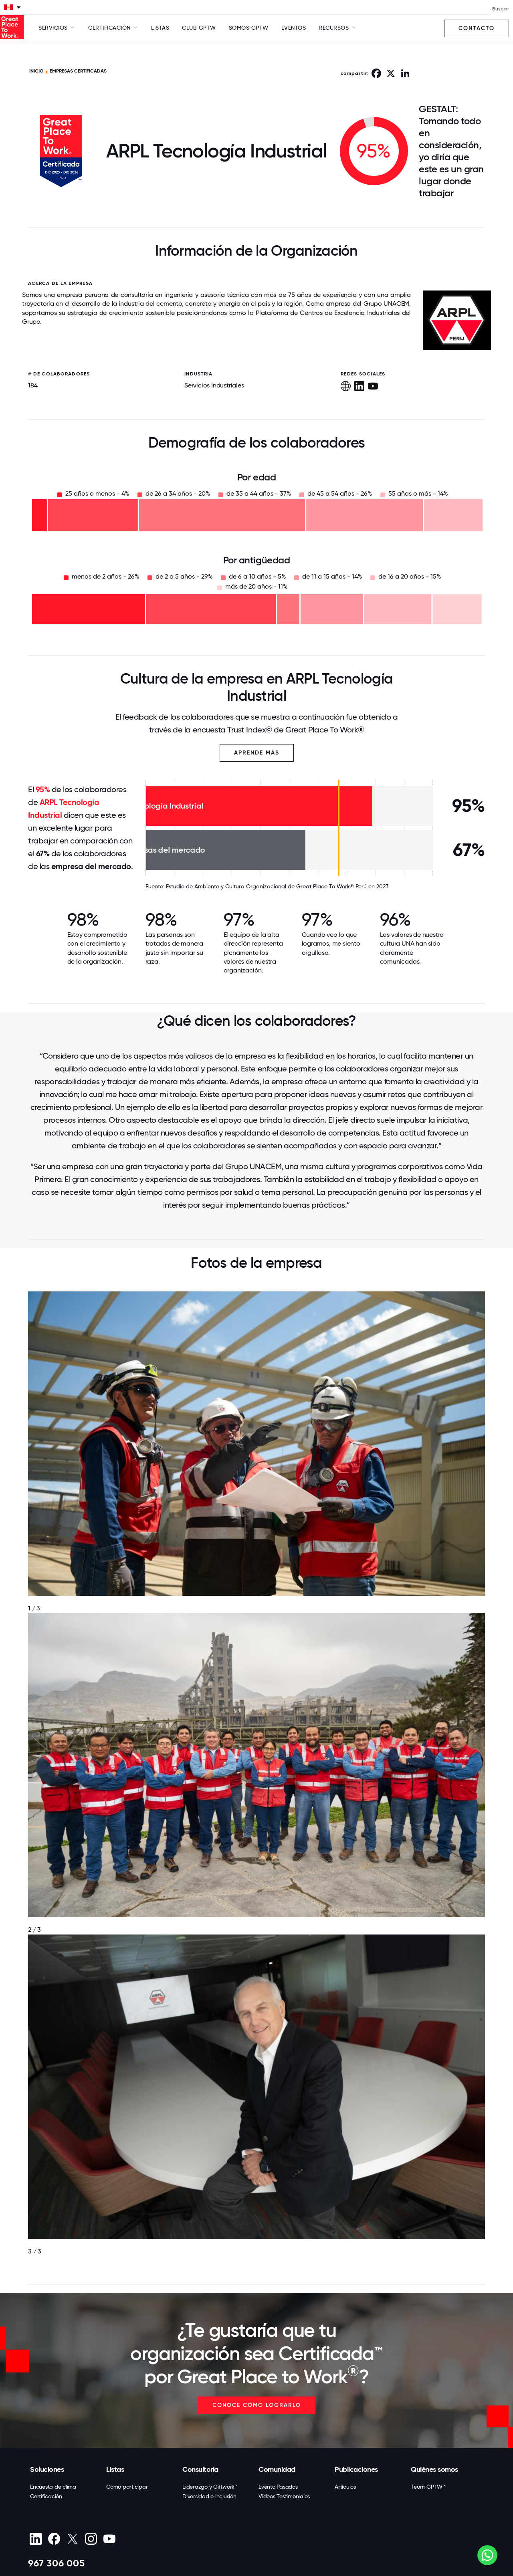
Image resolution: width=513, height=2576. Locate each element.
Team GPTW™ (428, 2486)
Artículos (345, 2486)
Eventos (293, 27)
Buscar (500, 9)
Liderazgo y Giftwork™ (209, 2486)
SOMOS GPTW (249, 27)
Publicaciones (356, 2469)
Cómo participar (126, 2486)
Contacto (476, 28)
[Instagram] (90, 2539)
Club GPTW (199, 27)
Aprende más (256, 752)
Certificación (46, 2496)
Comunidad (277, 2469)
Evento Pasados (278, 2486)
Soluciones (47, 2469)
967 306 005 (56, 2563)
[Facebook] (53, 2539)
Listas (160, 27)
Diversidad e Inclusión (209, 2496)
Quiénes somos (434, 2469)
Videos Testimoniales (284, 2496)
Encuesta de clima (53, 2486)
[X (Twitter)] (72, 2539)
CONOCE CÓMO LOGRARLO (256, 2405)
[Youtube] (109, 2539)
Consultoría (200, 2469)
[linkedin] (35, 2539)
